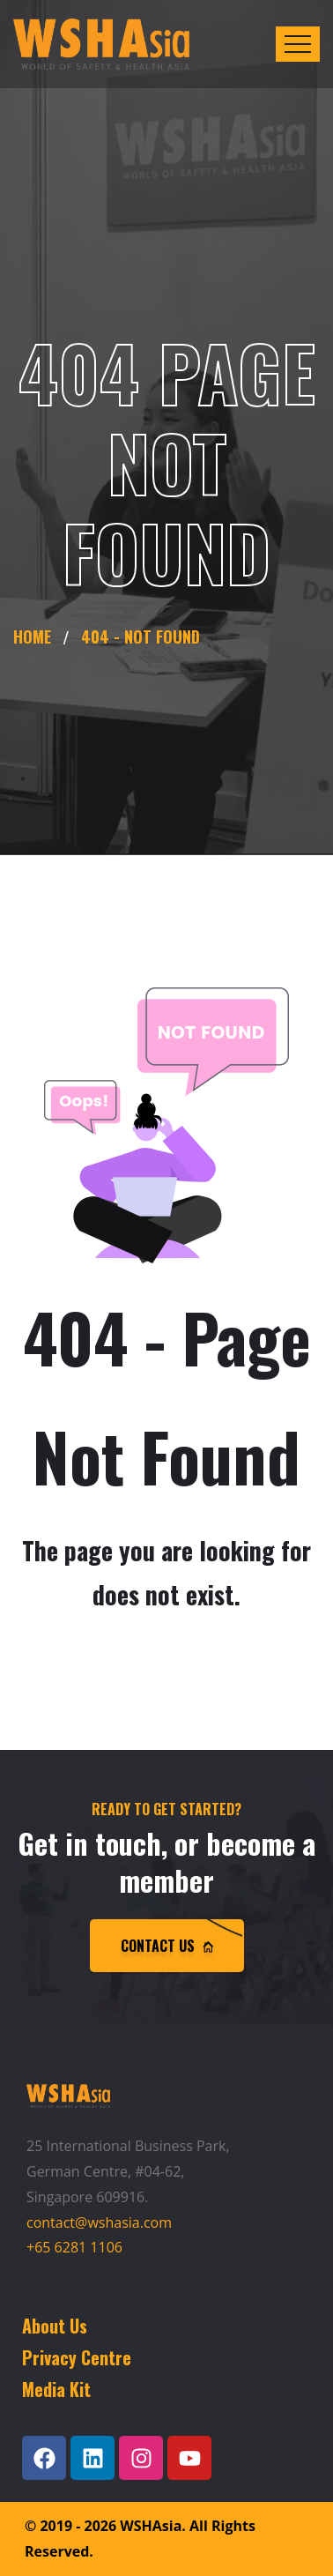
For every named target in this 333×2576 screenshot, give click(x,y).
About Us (54, 2325)
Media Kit (56, 2389)
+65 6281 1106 (74, 2247)
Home (36, 636)
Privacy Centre (76, 2357)
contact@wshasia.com (99, 2222)
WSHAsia (150, 2525)
